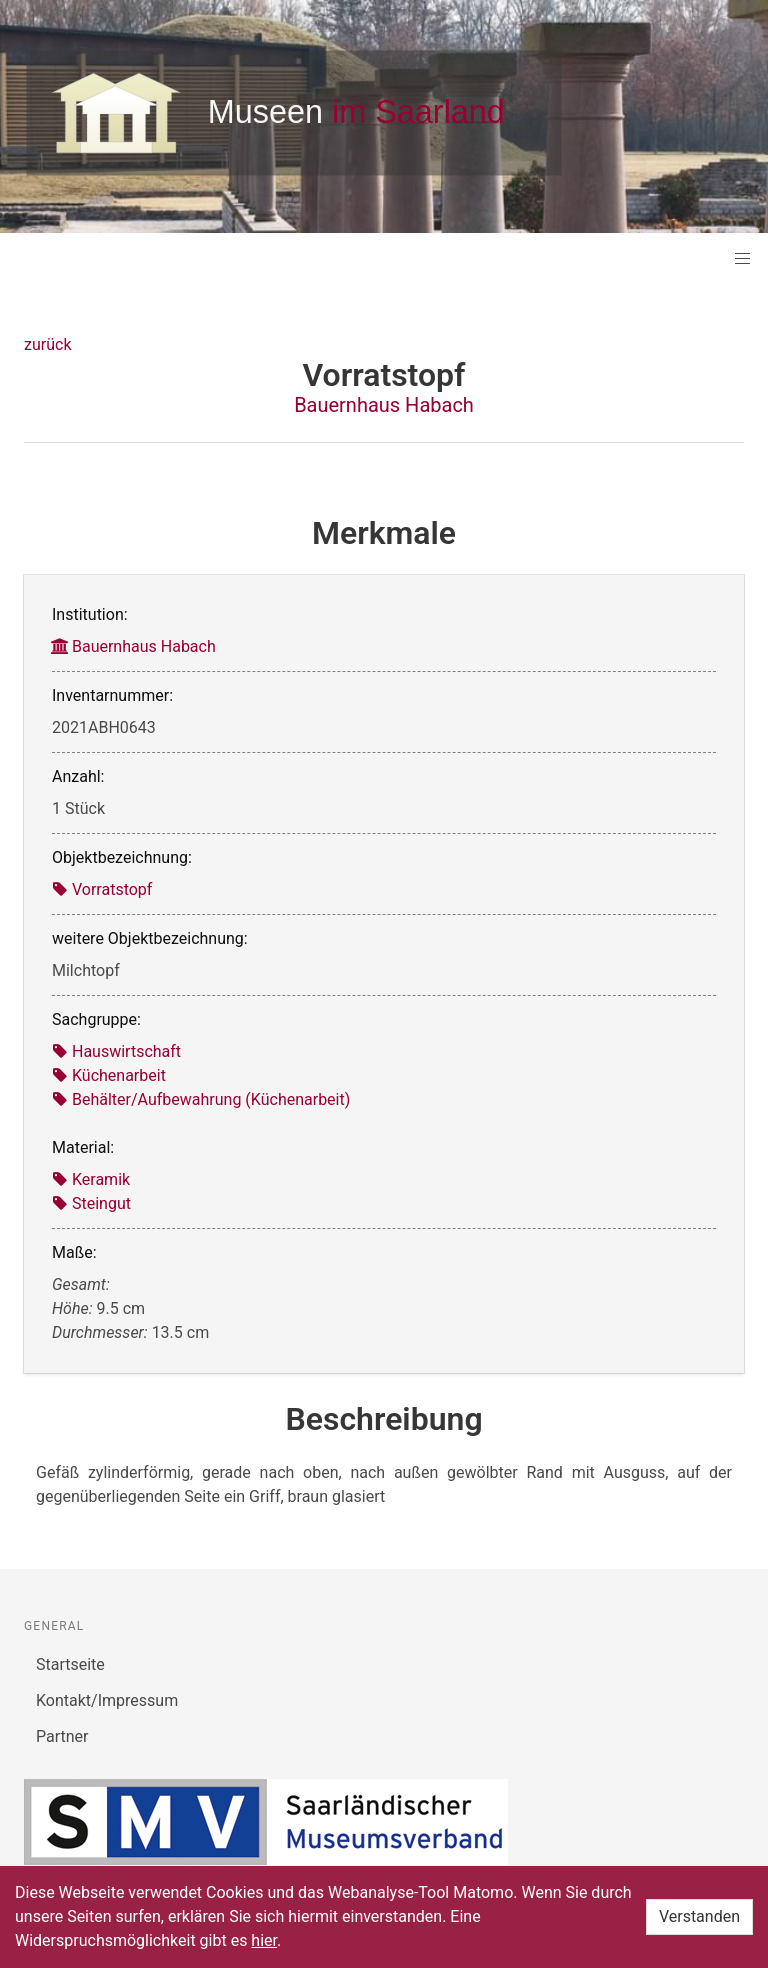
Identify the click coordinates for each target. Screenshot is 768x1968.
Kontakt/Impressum (107, 1700)
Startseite (70, 1664)
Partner (62, 1736)
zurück (47, 344)
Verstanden (699, 1916)
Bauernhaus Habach (384, 405)
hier (264, 1940)
